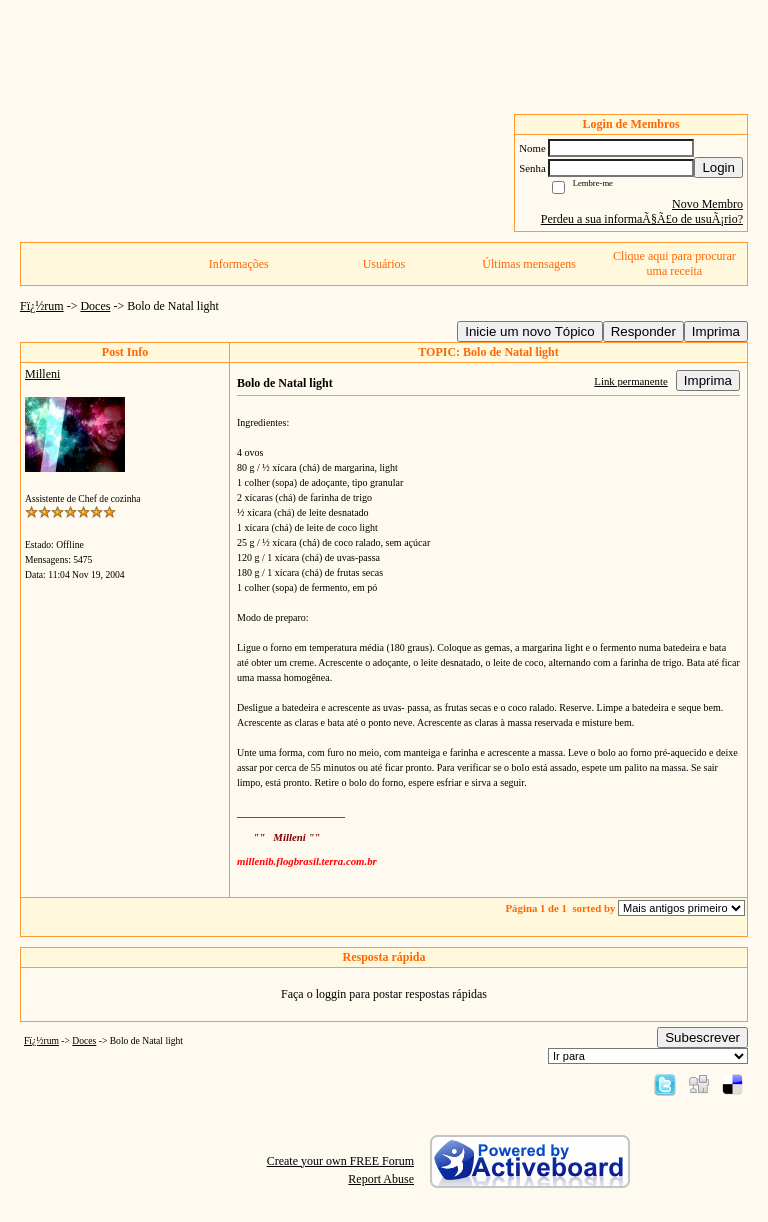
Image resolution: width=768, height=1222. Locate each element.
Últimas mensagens (529, 264)
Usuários (384, 264)
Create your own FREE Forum (340, 1161)
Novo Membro (707, 204)
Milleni (42, 374)
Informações (239, 264)
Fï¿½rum (42, 306)
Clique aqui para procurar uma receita (674, 263)
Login (718, 167)
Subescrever (702, 1037)
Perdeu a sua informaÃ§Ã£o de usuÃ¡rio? (642, 219)
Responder (643, 331)
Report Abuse (381, 1179)
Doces (95, 306)
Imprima (716, 331)
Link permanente (630, 381)
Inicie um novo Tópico (529, 331)
